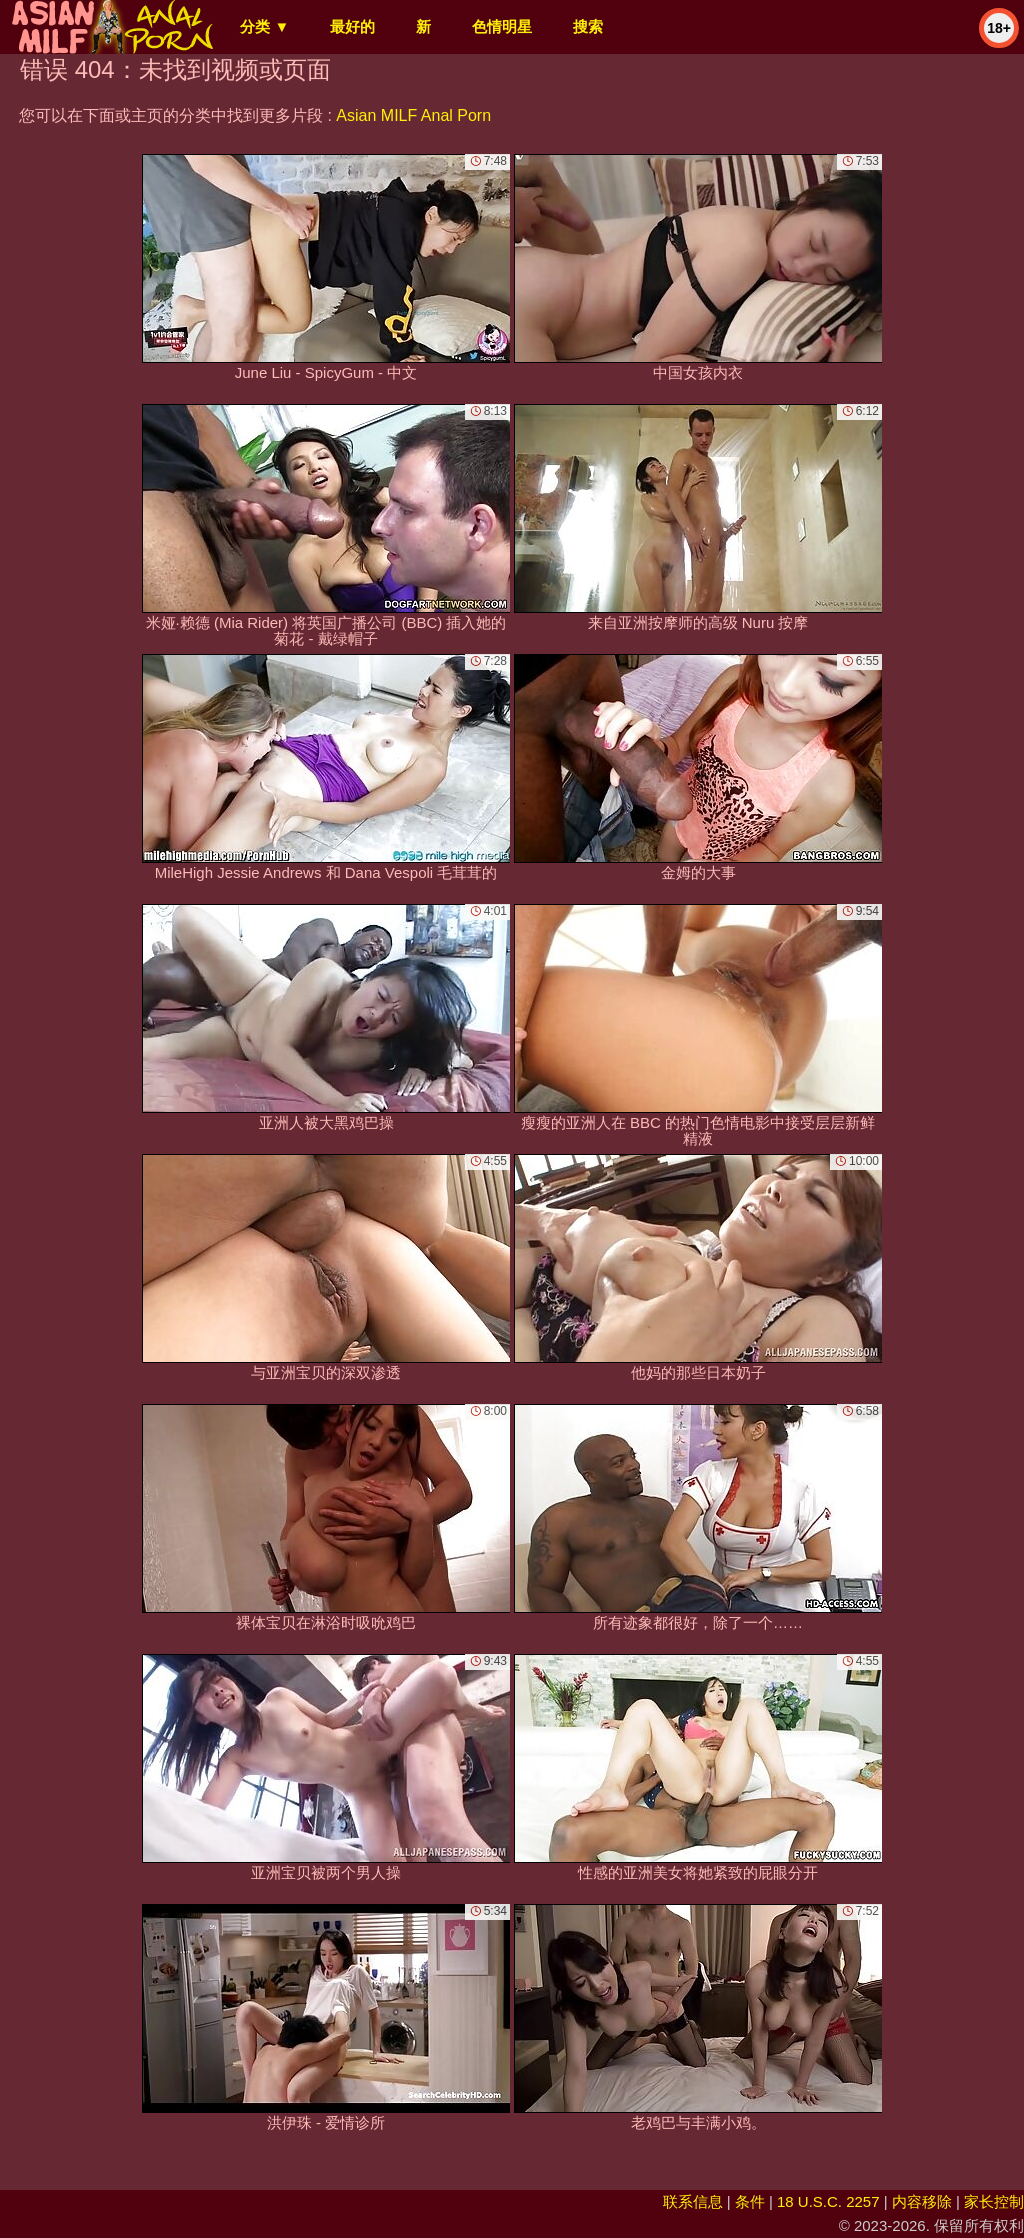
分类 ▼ (264, 26)
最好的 (352, 26)
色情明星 (502, 26)
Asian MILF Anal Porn (413, 115)
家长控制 (994, 2201)
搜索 (588, 26)
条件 (750, 2201)
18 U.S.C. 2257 (828, 2201)
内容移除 (922, 2201)
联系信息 (693, 2201)
